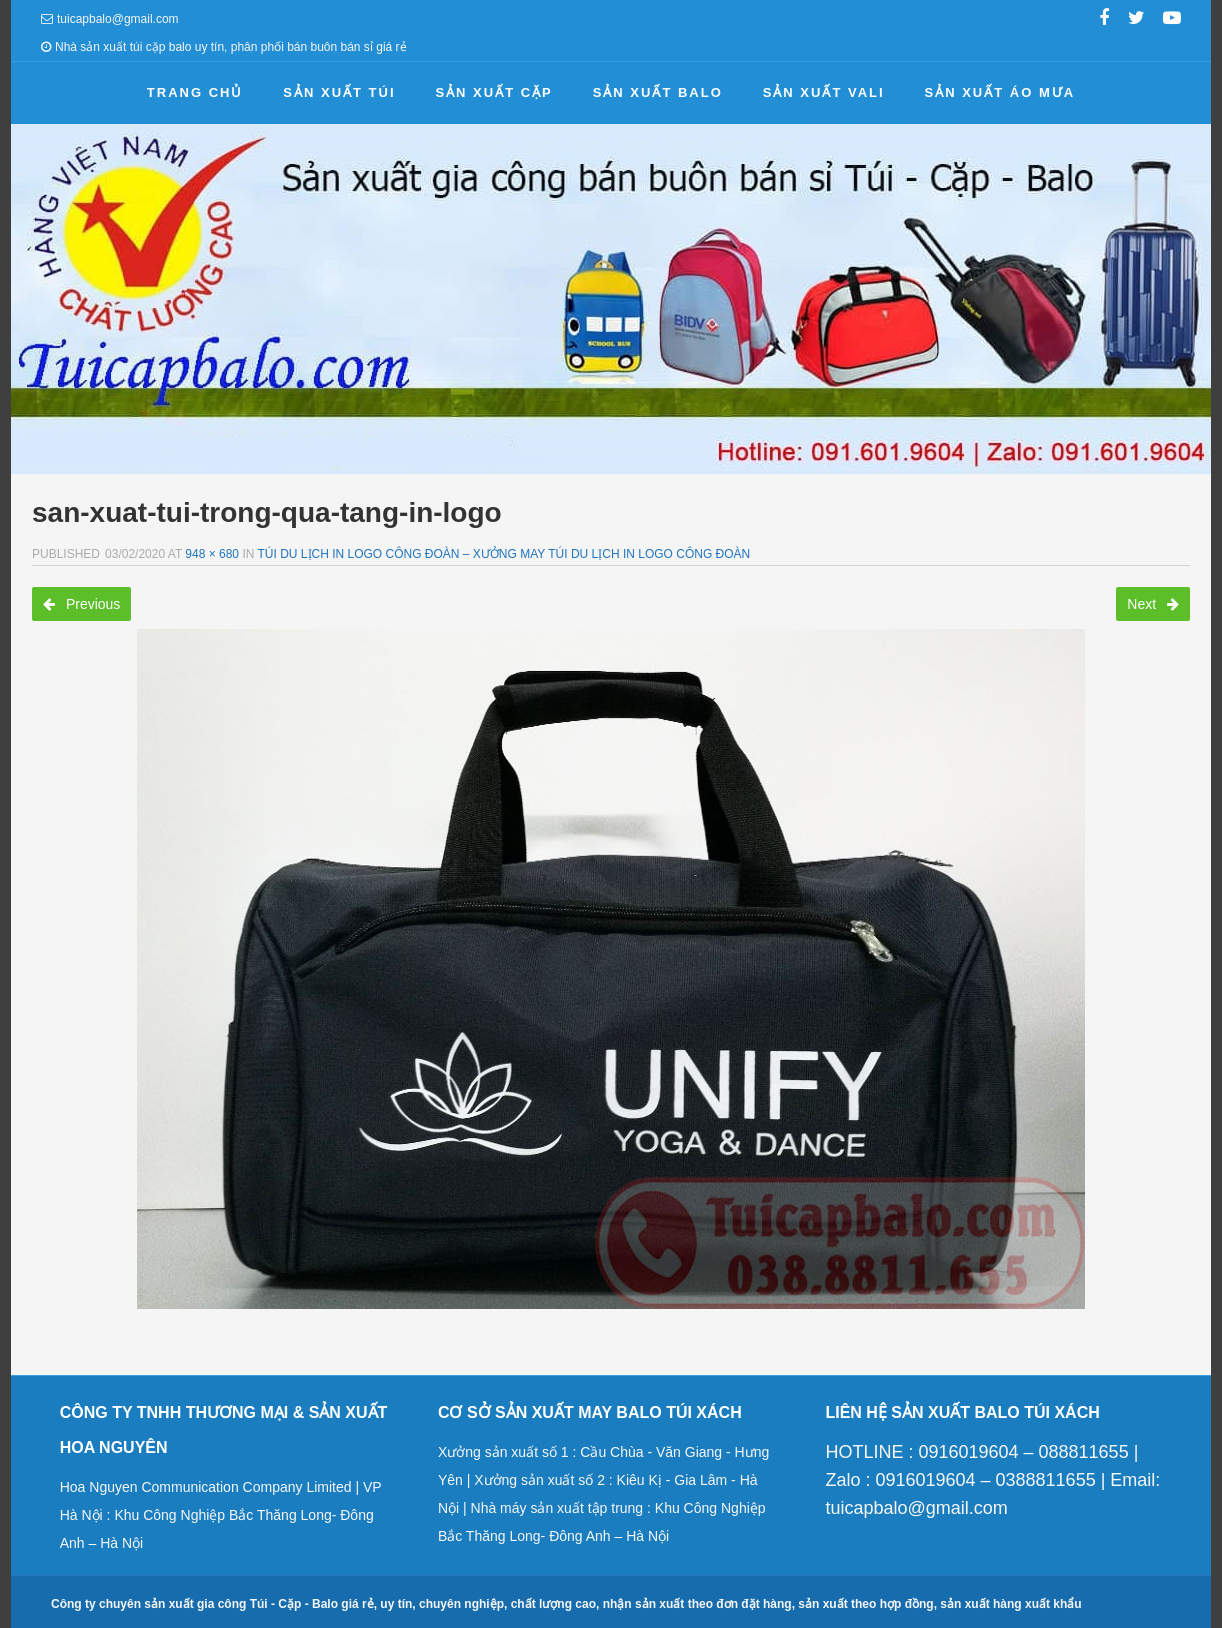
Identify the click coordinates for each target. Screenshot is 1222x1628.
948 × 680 (212, 554)
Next (1153, 604)
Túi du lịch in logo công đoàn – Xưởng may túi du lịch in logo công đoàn (504, 554)
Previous (81, 604)
